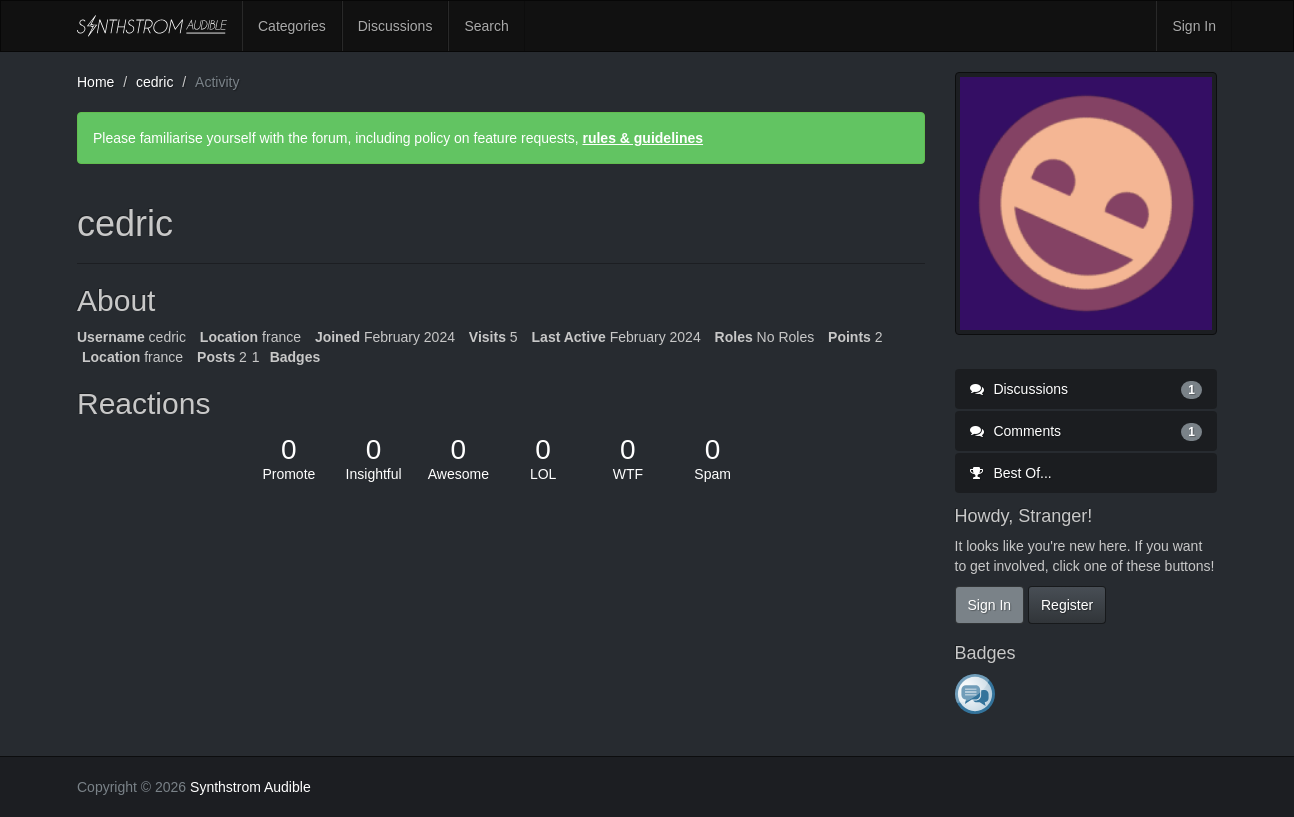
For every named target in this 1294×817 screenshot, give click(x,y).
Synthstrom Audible (152, 26)
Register (1067, 605)
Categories (292, 26)
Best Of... (1011, 473)
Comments (1086, 431)
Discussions (395, 26)
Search (486, 26)
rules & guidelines (642, 138)
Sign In (1194, 26)
